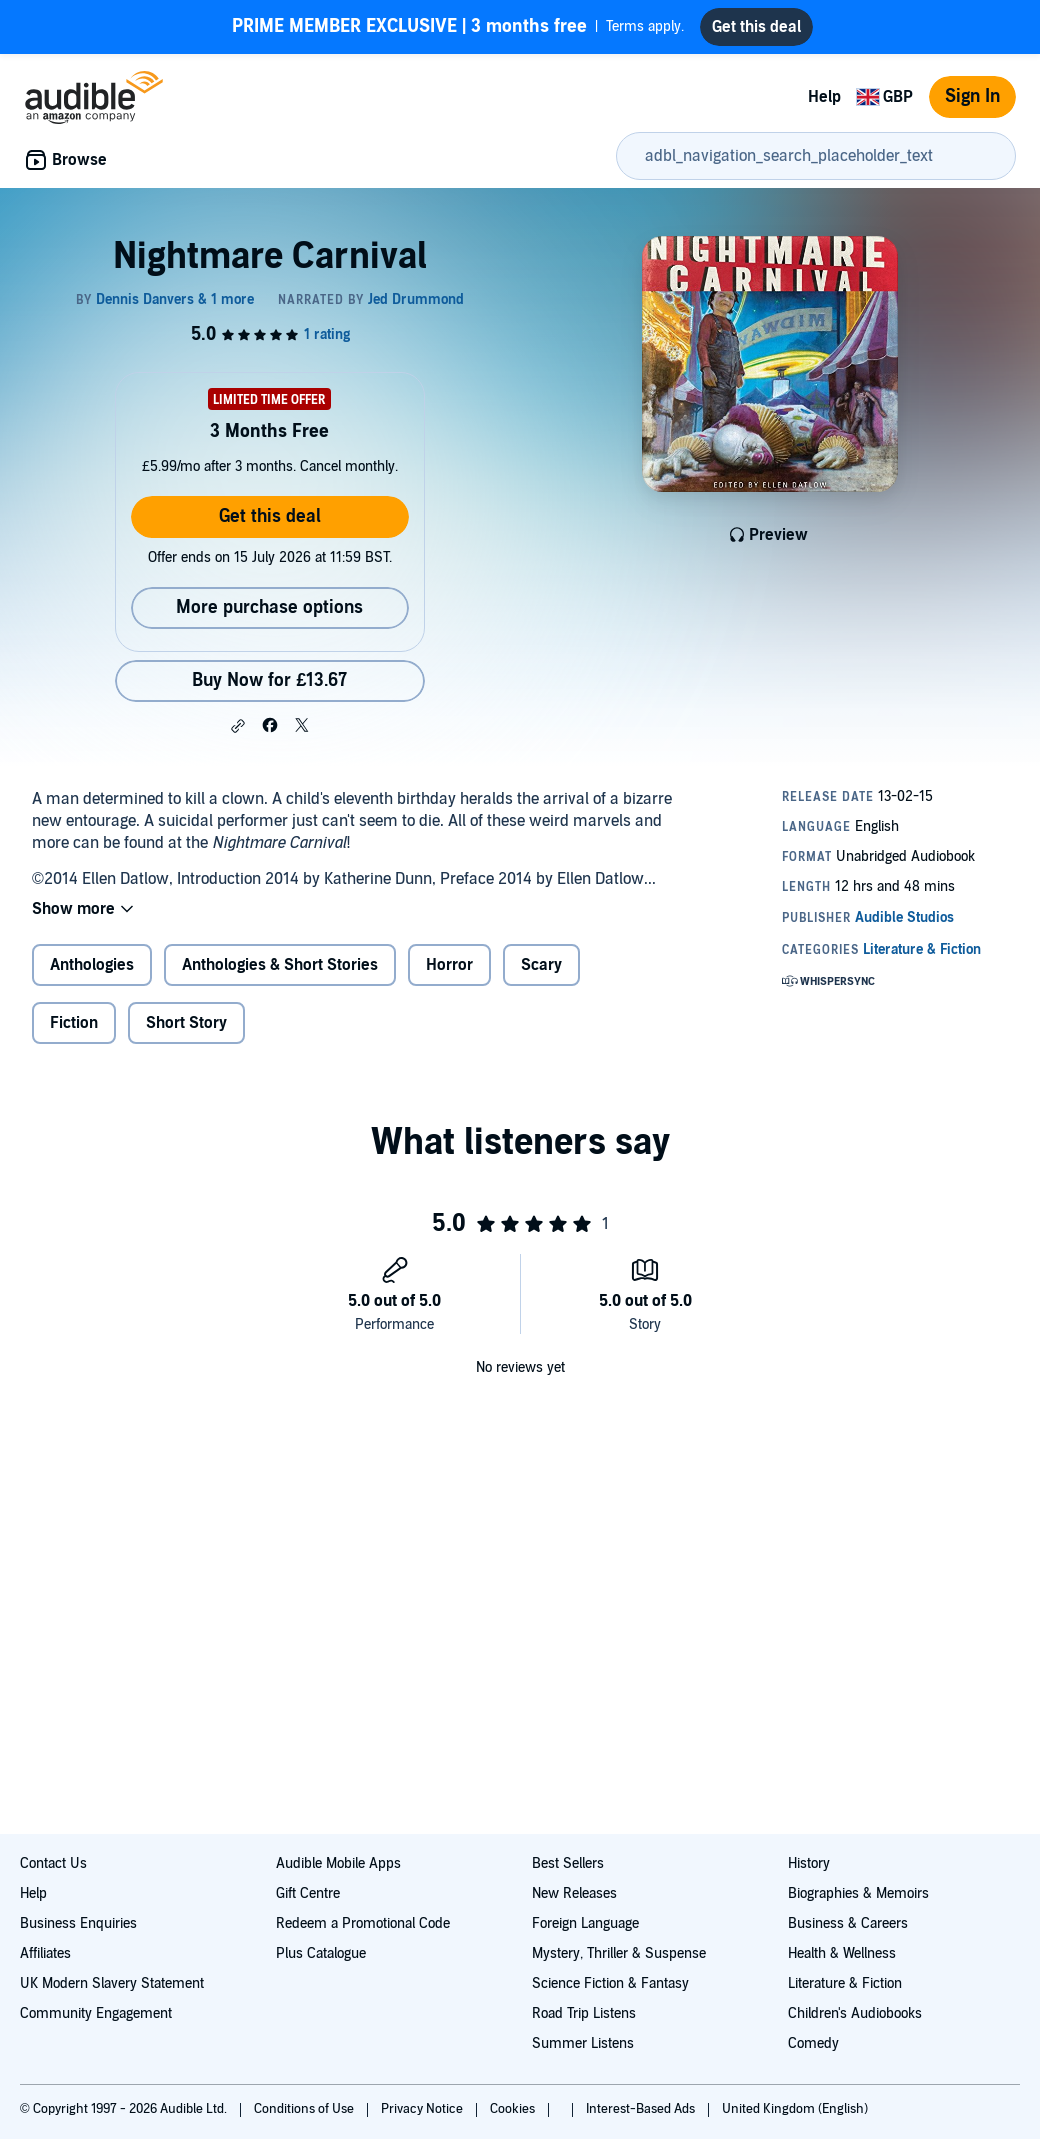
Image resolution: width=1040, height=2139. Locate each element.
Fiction (74, 1023)
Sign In (972, 96)
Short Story (186, 1023)
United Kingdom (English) (795, 2109)
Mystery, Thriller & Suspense (619, 1953)
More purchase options (269, 607)
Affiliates (45, 1953)
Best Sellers (568, 1863)
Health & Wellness (842, 1953)
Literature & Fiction (845, 1983)
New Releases (574, 1893)
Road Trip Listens (584, 2013)
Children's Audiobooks (855, 2013)
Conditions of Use (305, 2109)
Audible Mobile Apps (338, 1863)
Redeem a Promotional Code (363, 1923)
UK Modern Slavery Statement (112, 1983)
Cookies (514, 2109)
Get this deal (270, 516)
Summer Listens (583, 2043)
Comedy (813, 2043)
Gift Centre (308, 1893)
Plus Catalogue (321, 1953)
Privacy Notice (423, 2109)
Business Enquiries (78, 1923)
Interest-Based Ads (642, 2109)
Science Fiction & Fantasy (610, 1983)
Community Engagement (96, 2013)
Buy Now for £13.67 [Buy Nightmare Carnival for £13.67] (269, 680)
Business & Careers (848, 1923)
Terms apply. (458, 27)
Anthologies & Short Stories (280, 965)
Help (824, 97)
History (809, 1863)
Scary (541, 965)
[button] (238, 726)
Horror (449, 965)
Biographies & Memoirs (858, 1893)
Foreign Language (585, 1923)
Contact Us (53, 1863)
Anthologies (92, 965)
